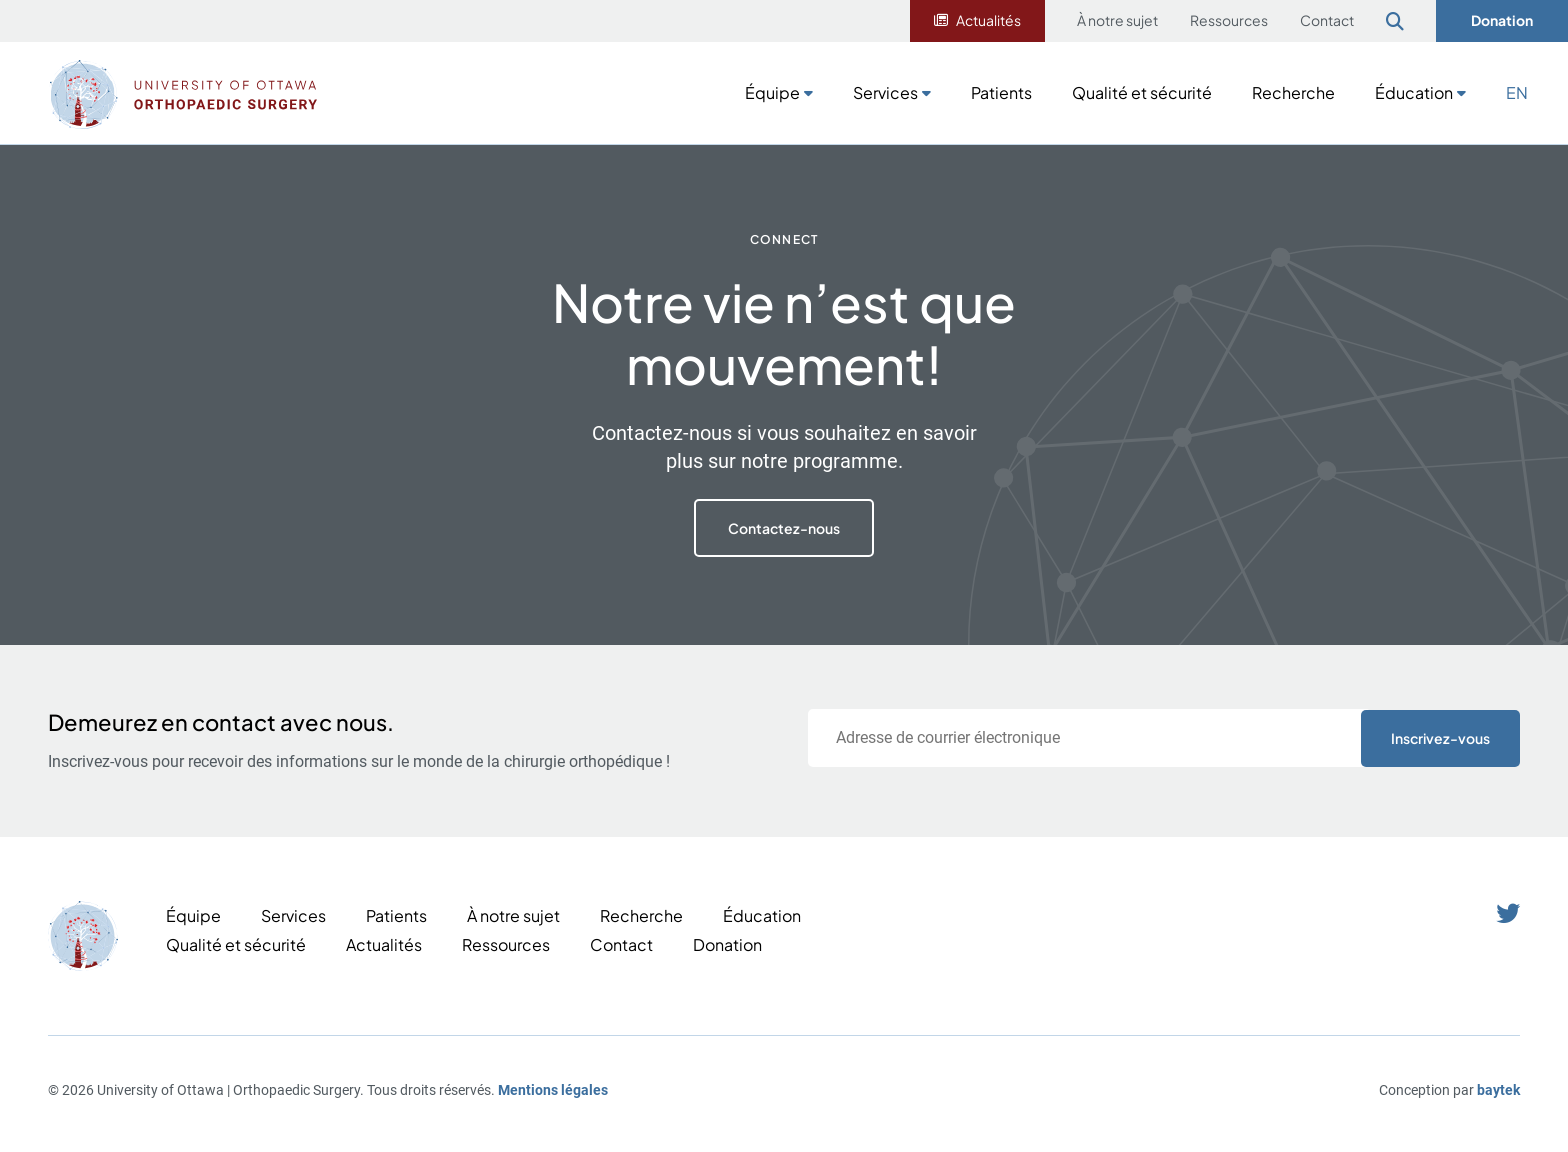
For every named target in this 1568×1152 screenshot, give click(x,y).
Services (885, 92)
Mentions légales (553, 1090)
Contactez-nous (784, 528)
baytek (1498, 1090)
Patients (1001, 92)
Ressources (1229, 20)
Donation (1502, 20)
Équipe (772, 92)
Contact (1327, 20)
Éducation (1414, 92)
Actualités (988, 20)
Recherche (1293, 92)
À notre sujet (1117, 20)
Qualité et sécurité (1142, 92)
